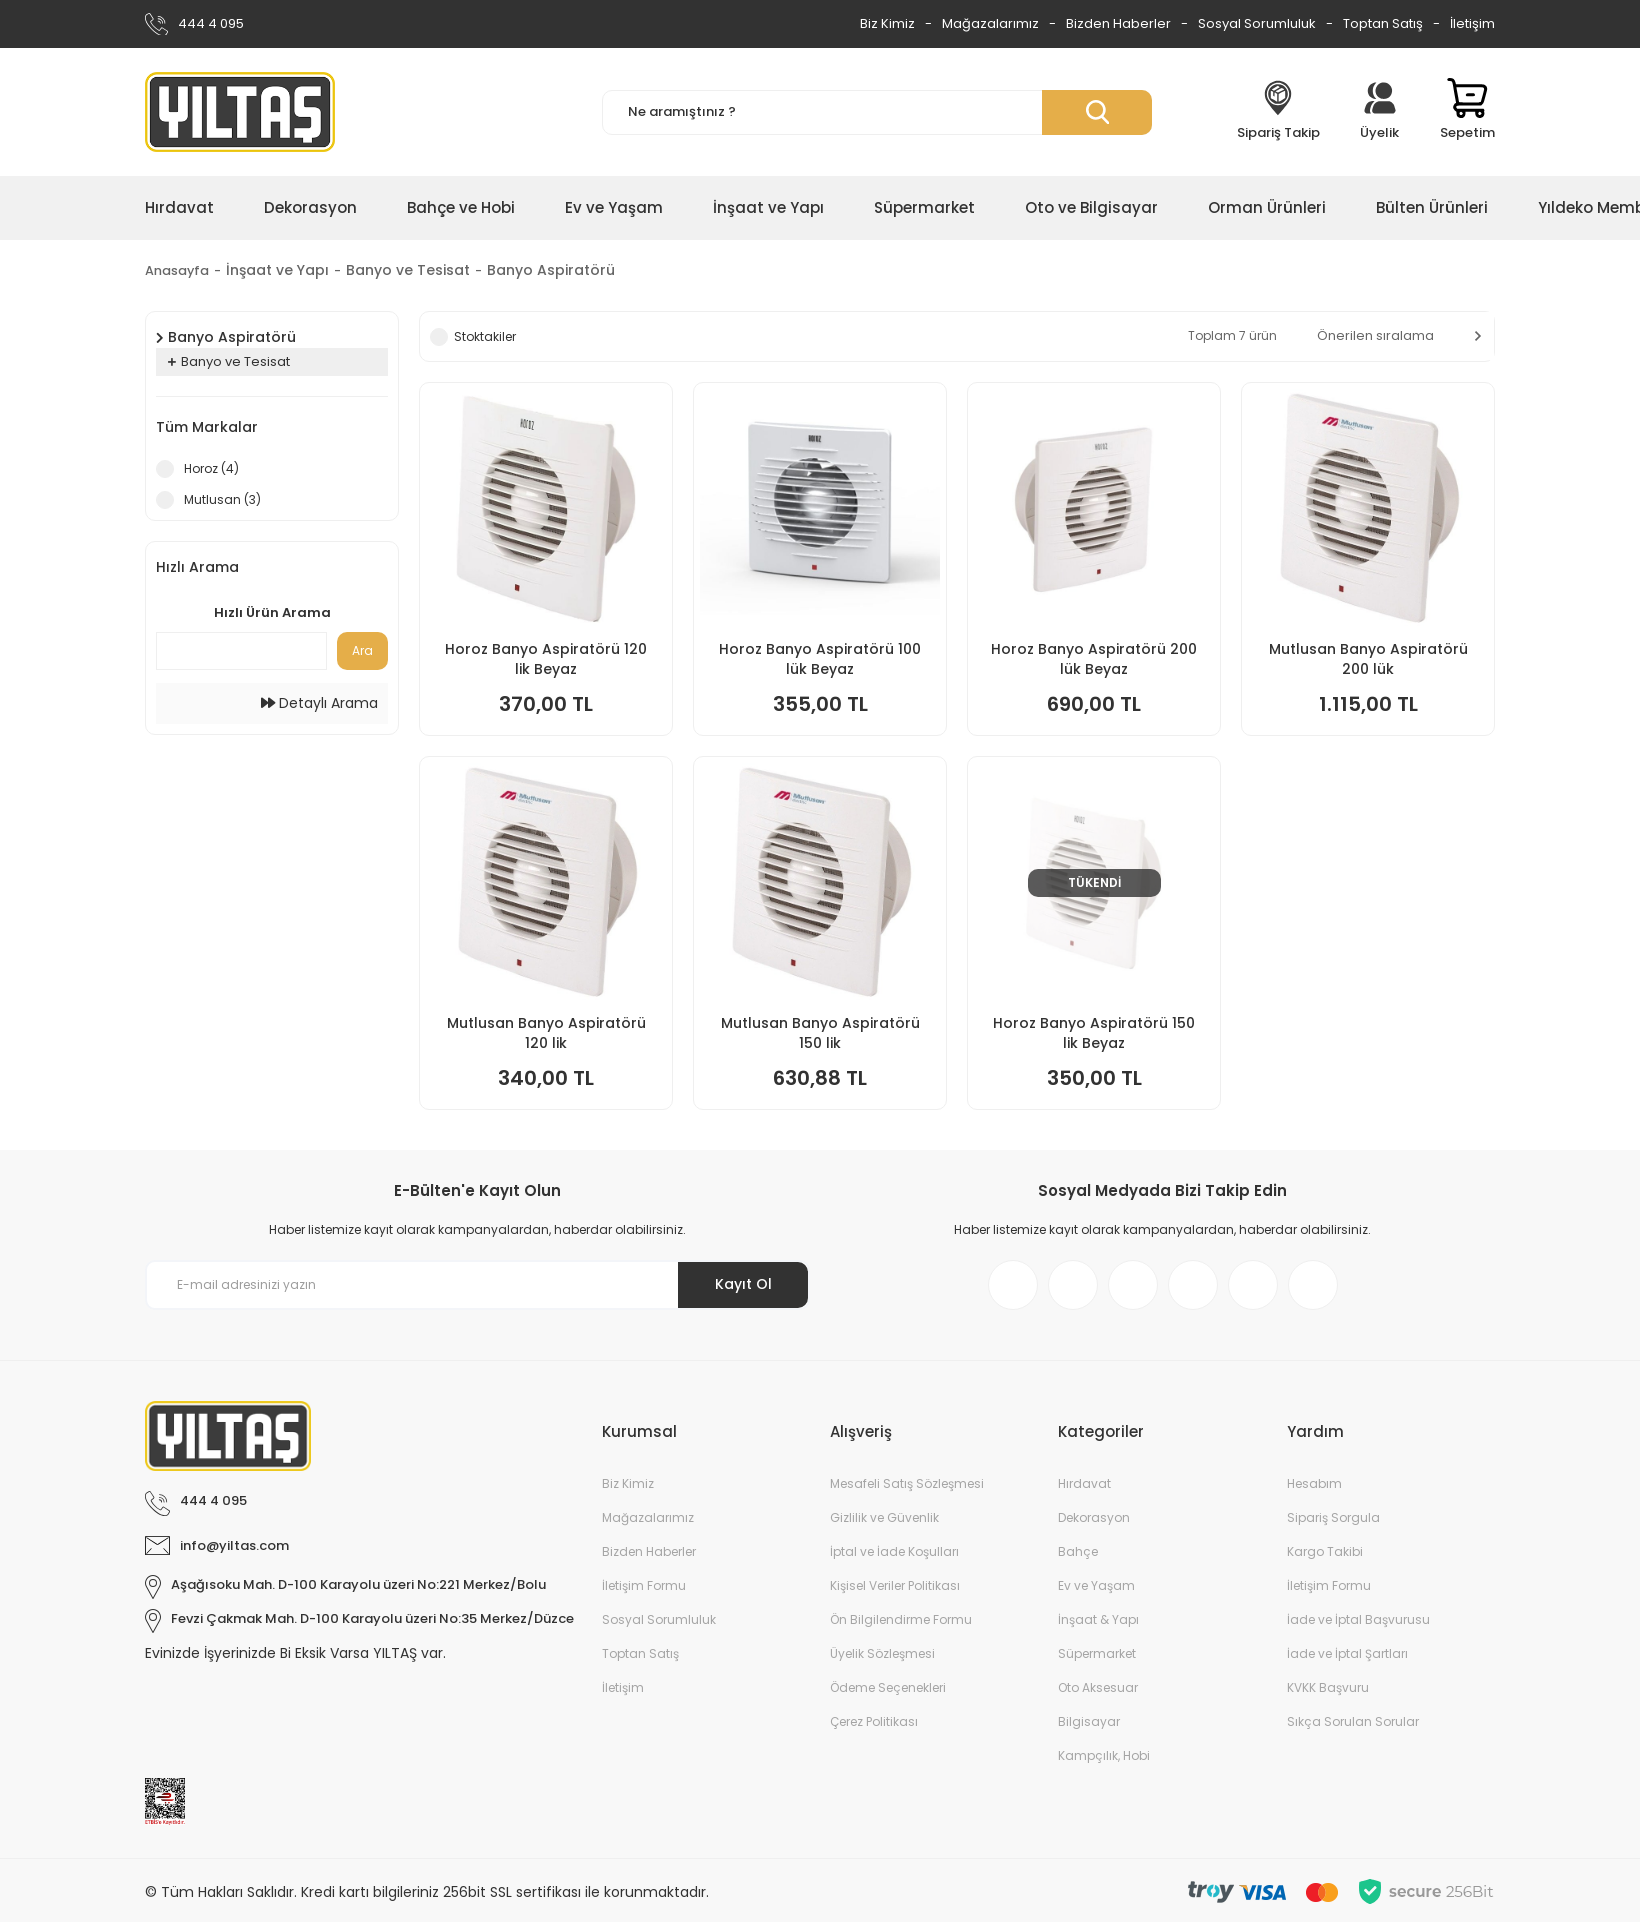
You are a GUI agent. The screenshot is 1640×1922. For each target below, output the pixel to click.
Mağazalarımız (990, 23)
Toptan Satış (1383, 23)
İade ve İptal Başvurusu (1358, 1619)
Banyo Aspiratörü (558, 270)
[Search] (877, 112)
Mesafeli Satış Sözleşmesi (907, 1483)
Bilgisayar (1089, 1721)
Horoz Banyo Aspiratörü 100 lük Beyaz (820, 659)
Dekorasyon (1094, 1517)
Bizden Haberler (1118, 23)
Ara (362, 650)
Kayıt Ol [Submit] (743, 1284)
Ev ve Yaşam (1096, 1585)
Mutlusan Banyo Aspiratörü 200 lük (1368, 659)
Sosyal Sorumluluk (1257, 23)
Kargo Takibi (1325, 1551)
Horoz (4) (211, 468)
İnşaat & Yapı (1098, 1619)
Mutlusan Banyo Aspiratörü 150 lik (820, 1033)
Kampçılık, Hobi (1104, 1755)
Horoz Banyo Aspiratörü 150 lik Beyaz (1094, 1033)
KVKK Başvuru (1328, 1687)
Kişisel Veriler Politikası (895, 1585)
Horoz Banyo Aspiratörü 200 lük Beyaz (1094, 659)
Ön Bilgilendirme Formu (901, 1619)
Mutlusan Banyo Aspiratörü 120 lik (546, 1033)
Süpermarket (1097, 1653)
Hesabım (1314, 1483)
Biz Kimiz (887, 23)
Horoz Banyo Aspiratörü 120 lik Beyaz (546, 659)
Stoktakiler (485, 336)
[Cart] (1467, 112)
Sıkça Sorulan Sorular (1353, 1721)
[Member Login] (1380, 112)
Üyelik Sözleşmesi (882, 1653)
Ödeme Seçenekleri (888, 1687)
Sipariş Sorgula (1333, 1517)
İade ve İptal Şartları (1347, 1653)
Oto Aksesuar (1098, 1687)
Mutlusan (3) (222, 499)
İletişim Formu (644, 1585)
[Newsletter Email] (477, 1285)
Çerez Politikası (874, 1721)
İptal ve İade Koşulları (894, 1551)
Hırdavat (1084, 1483)
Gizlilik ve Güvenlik (884, 1517)
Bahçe (1078, 1551)
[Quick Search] (241, 651)
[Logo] (240, 112)
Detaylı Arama (319, 703)
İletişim (1472, 23)
